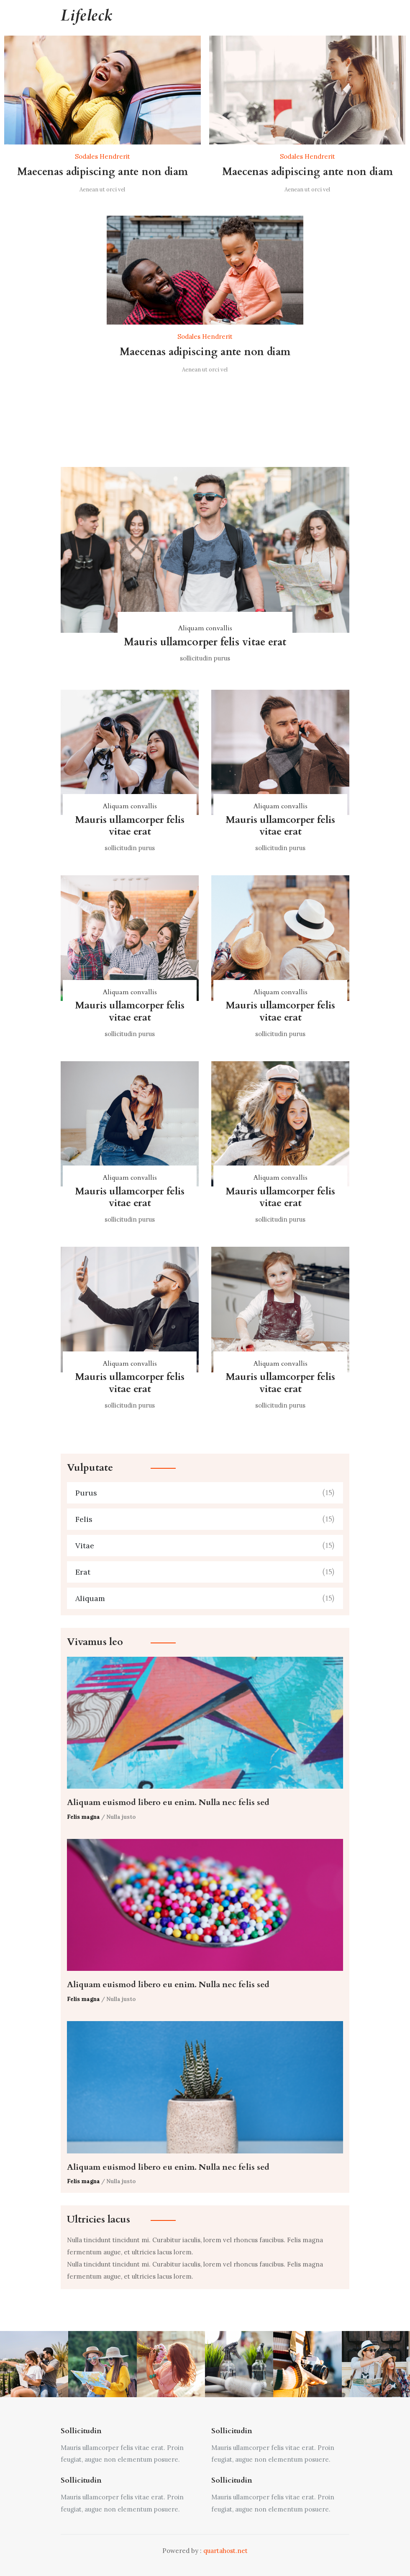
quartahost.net (225, 2551)
